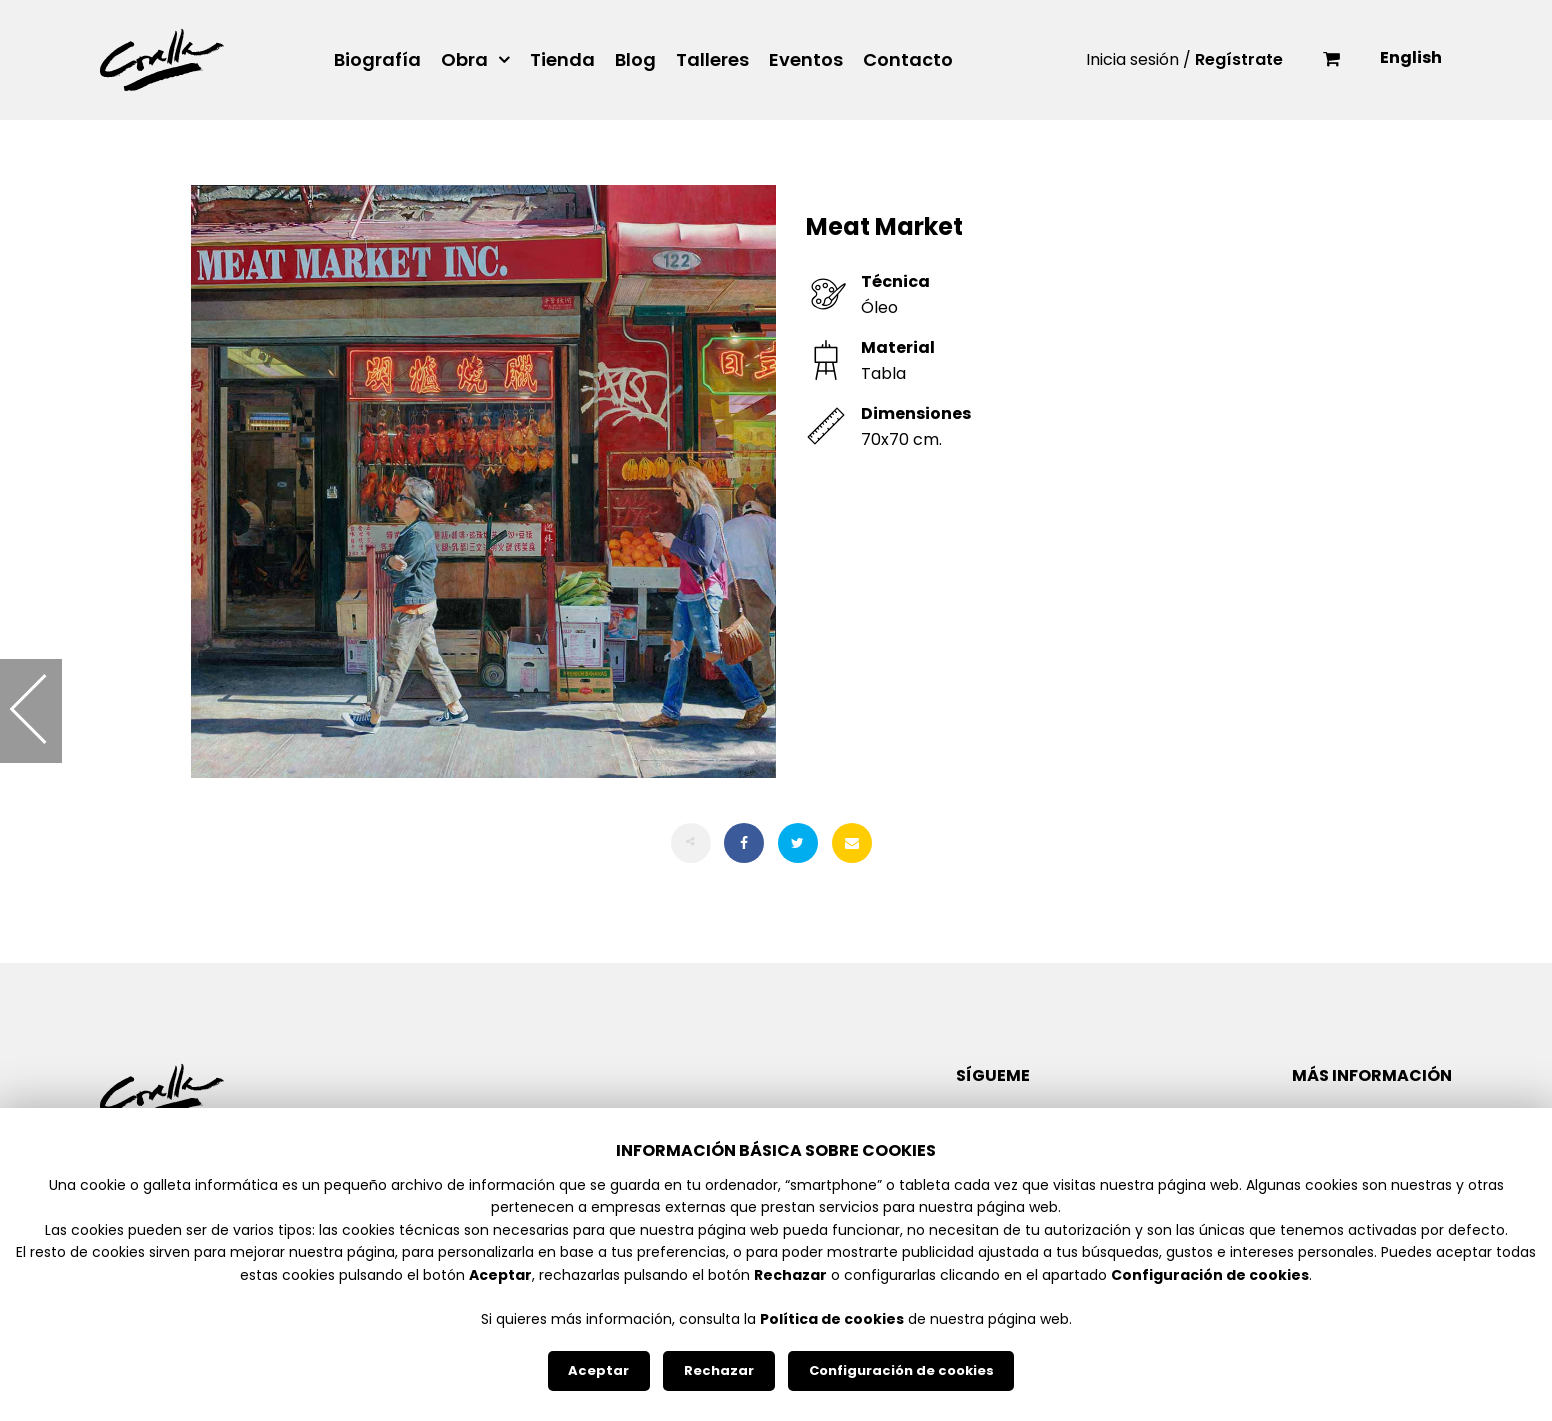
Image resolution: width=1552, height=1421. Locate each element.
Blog (635, 60)
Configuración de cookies (901, 1370)
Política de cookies (832, 1319)
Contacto (908, 60)
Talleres (712, 60)
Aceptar (598, 1370)
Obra (464, 60)
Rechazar (719, 1370)
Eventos (806, 60)
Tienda (562, 60)
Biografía (377, 60)
